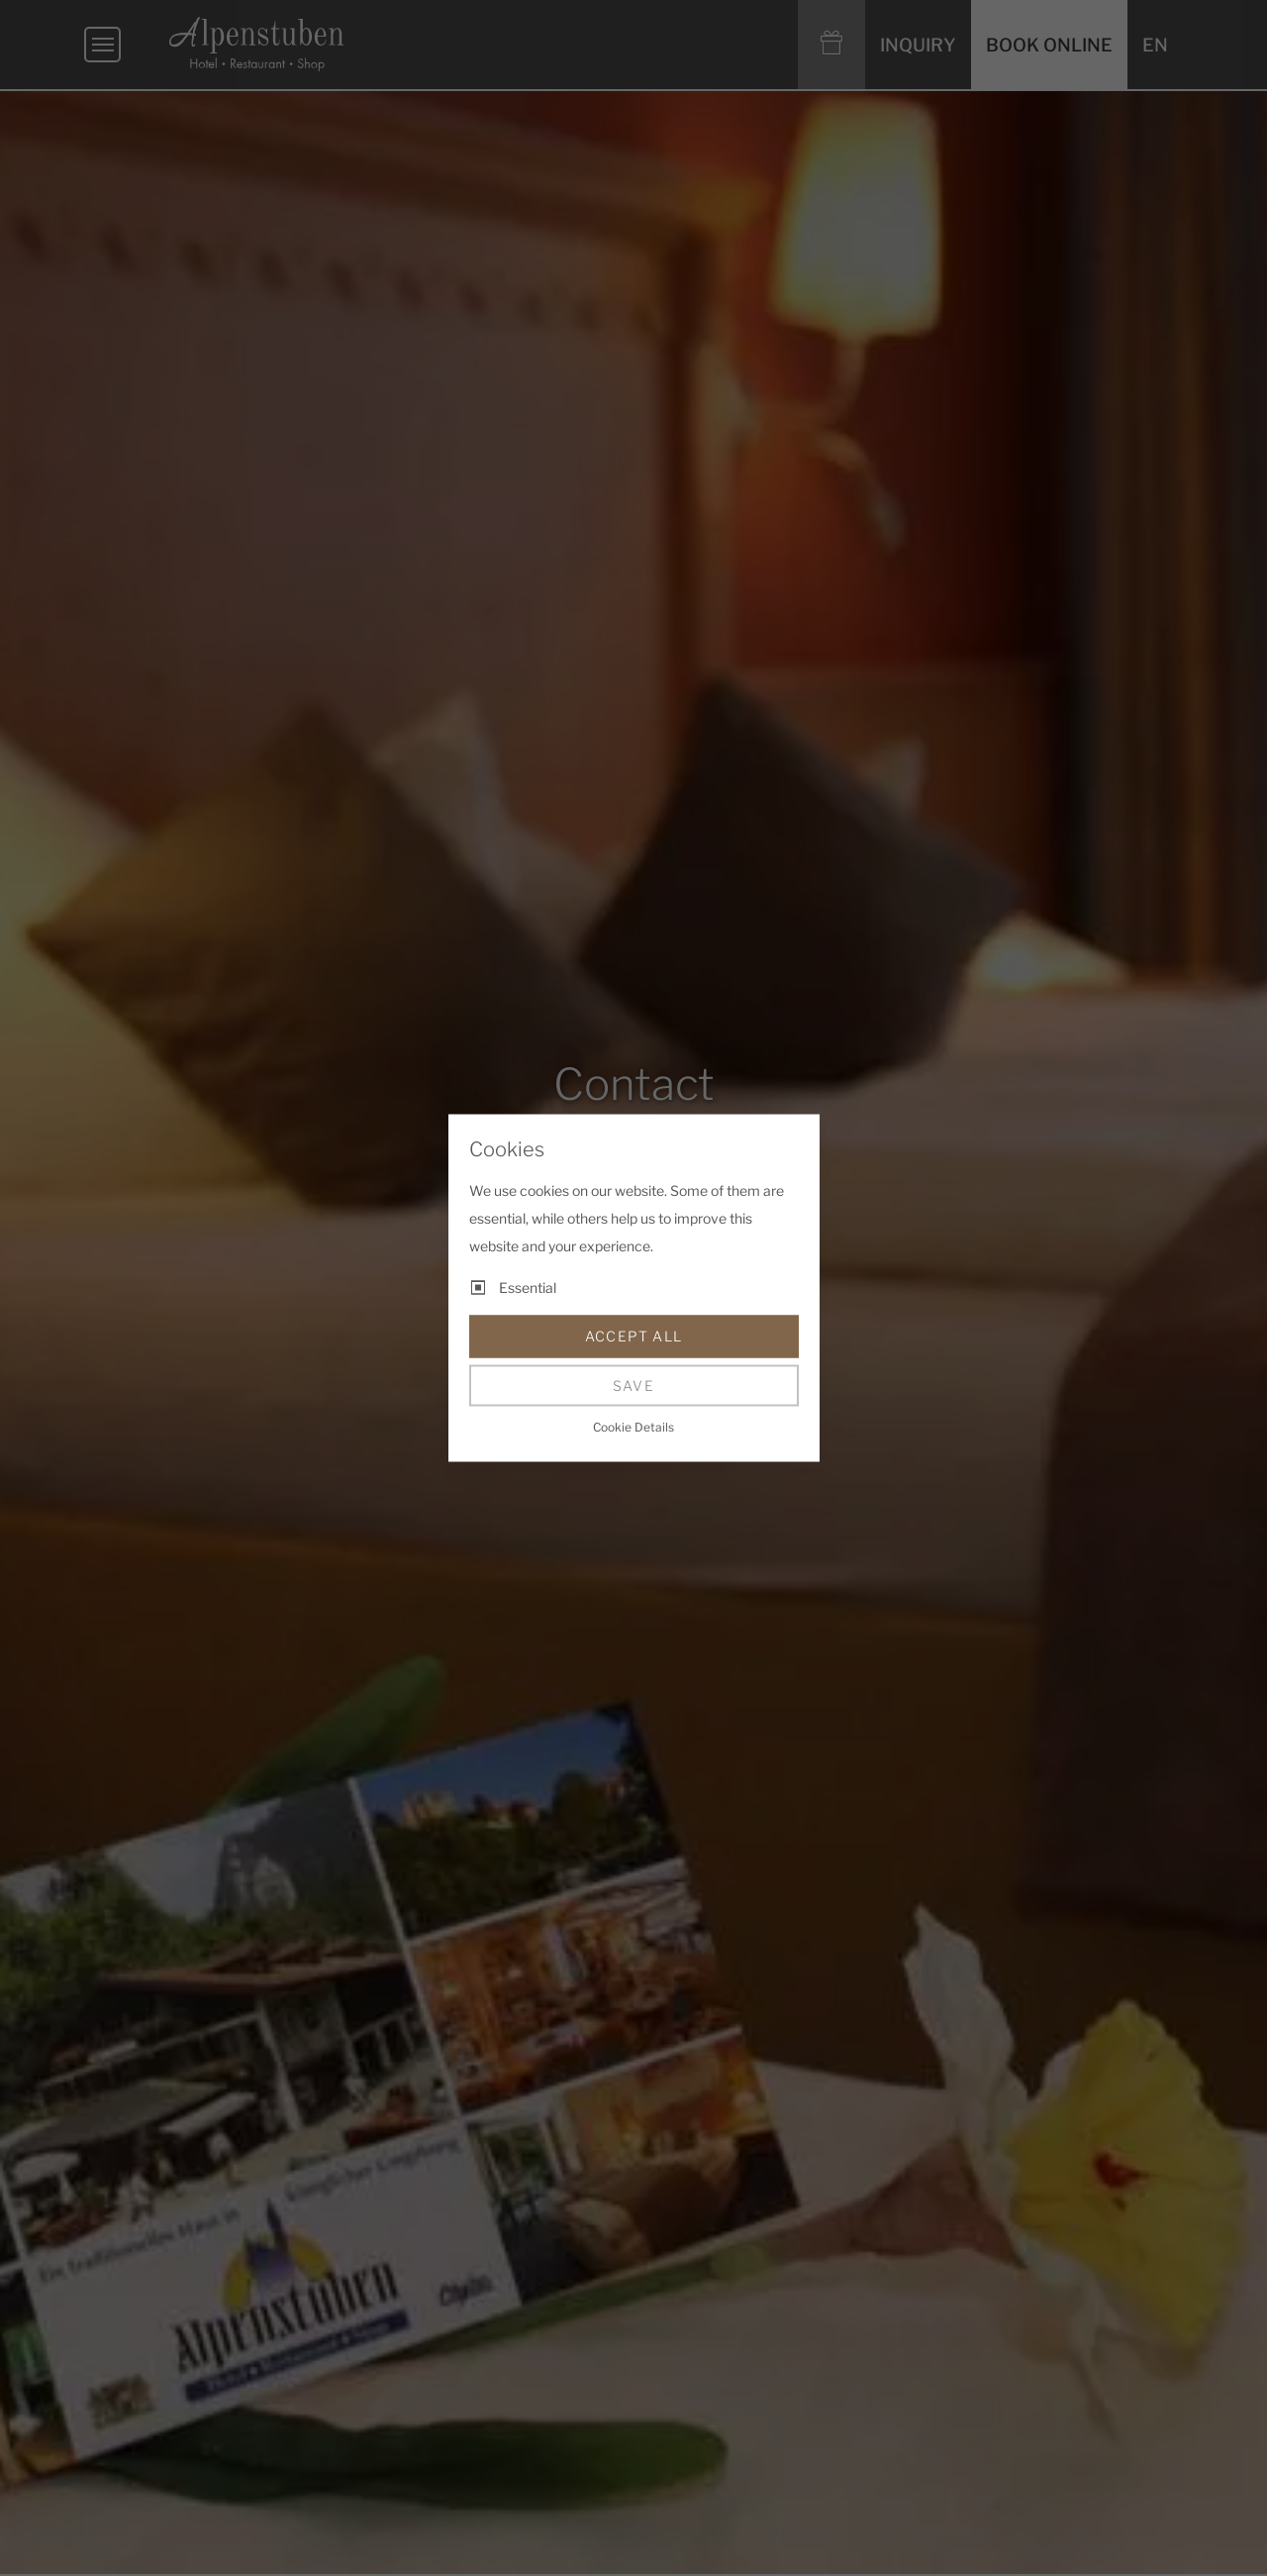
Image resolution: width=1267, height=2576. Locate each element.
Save (634, 1384)
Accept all (634, 1336)
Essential (527, 1287)
